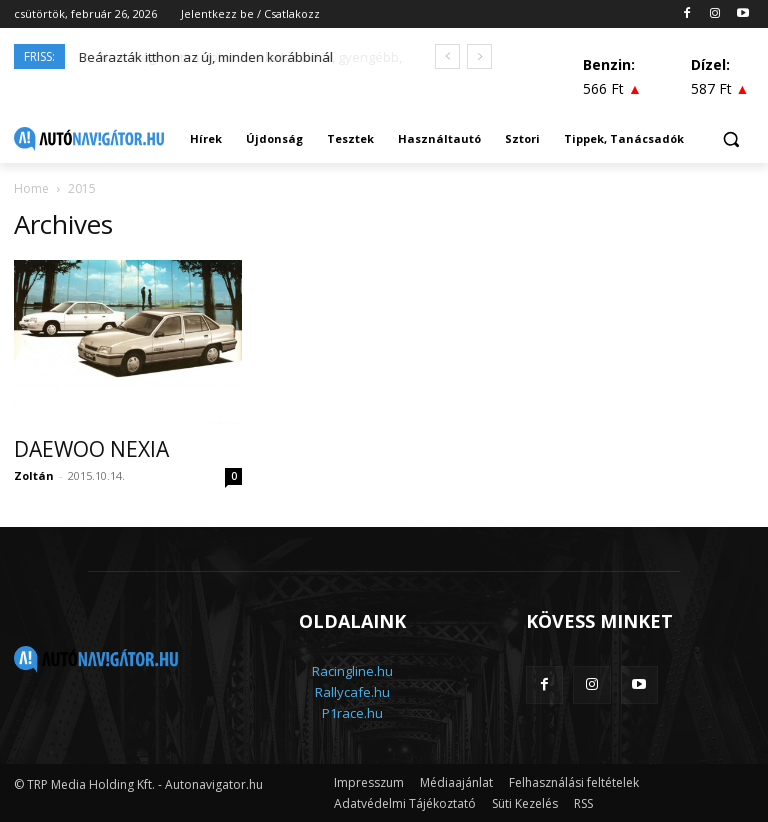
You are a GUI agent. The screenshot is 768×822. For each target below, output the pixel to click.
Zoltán (34, 475)
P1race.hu (352, 713)
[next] (479, 56)
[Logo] (89, 139)
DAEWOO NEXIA (91, 449)
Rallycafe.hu (352, 692)
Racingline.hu (352, 671)
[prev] (447, 56)
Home (31, 188)
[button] (730, 139)
